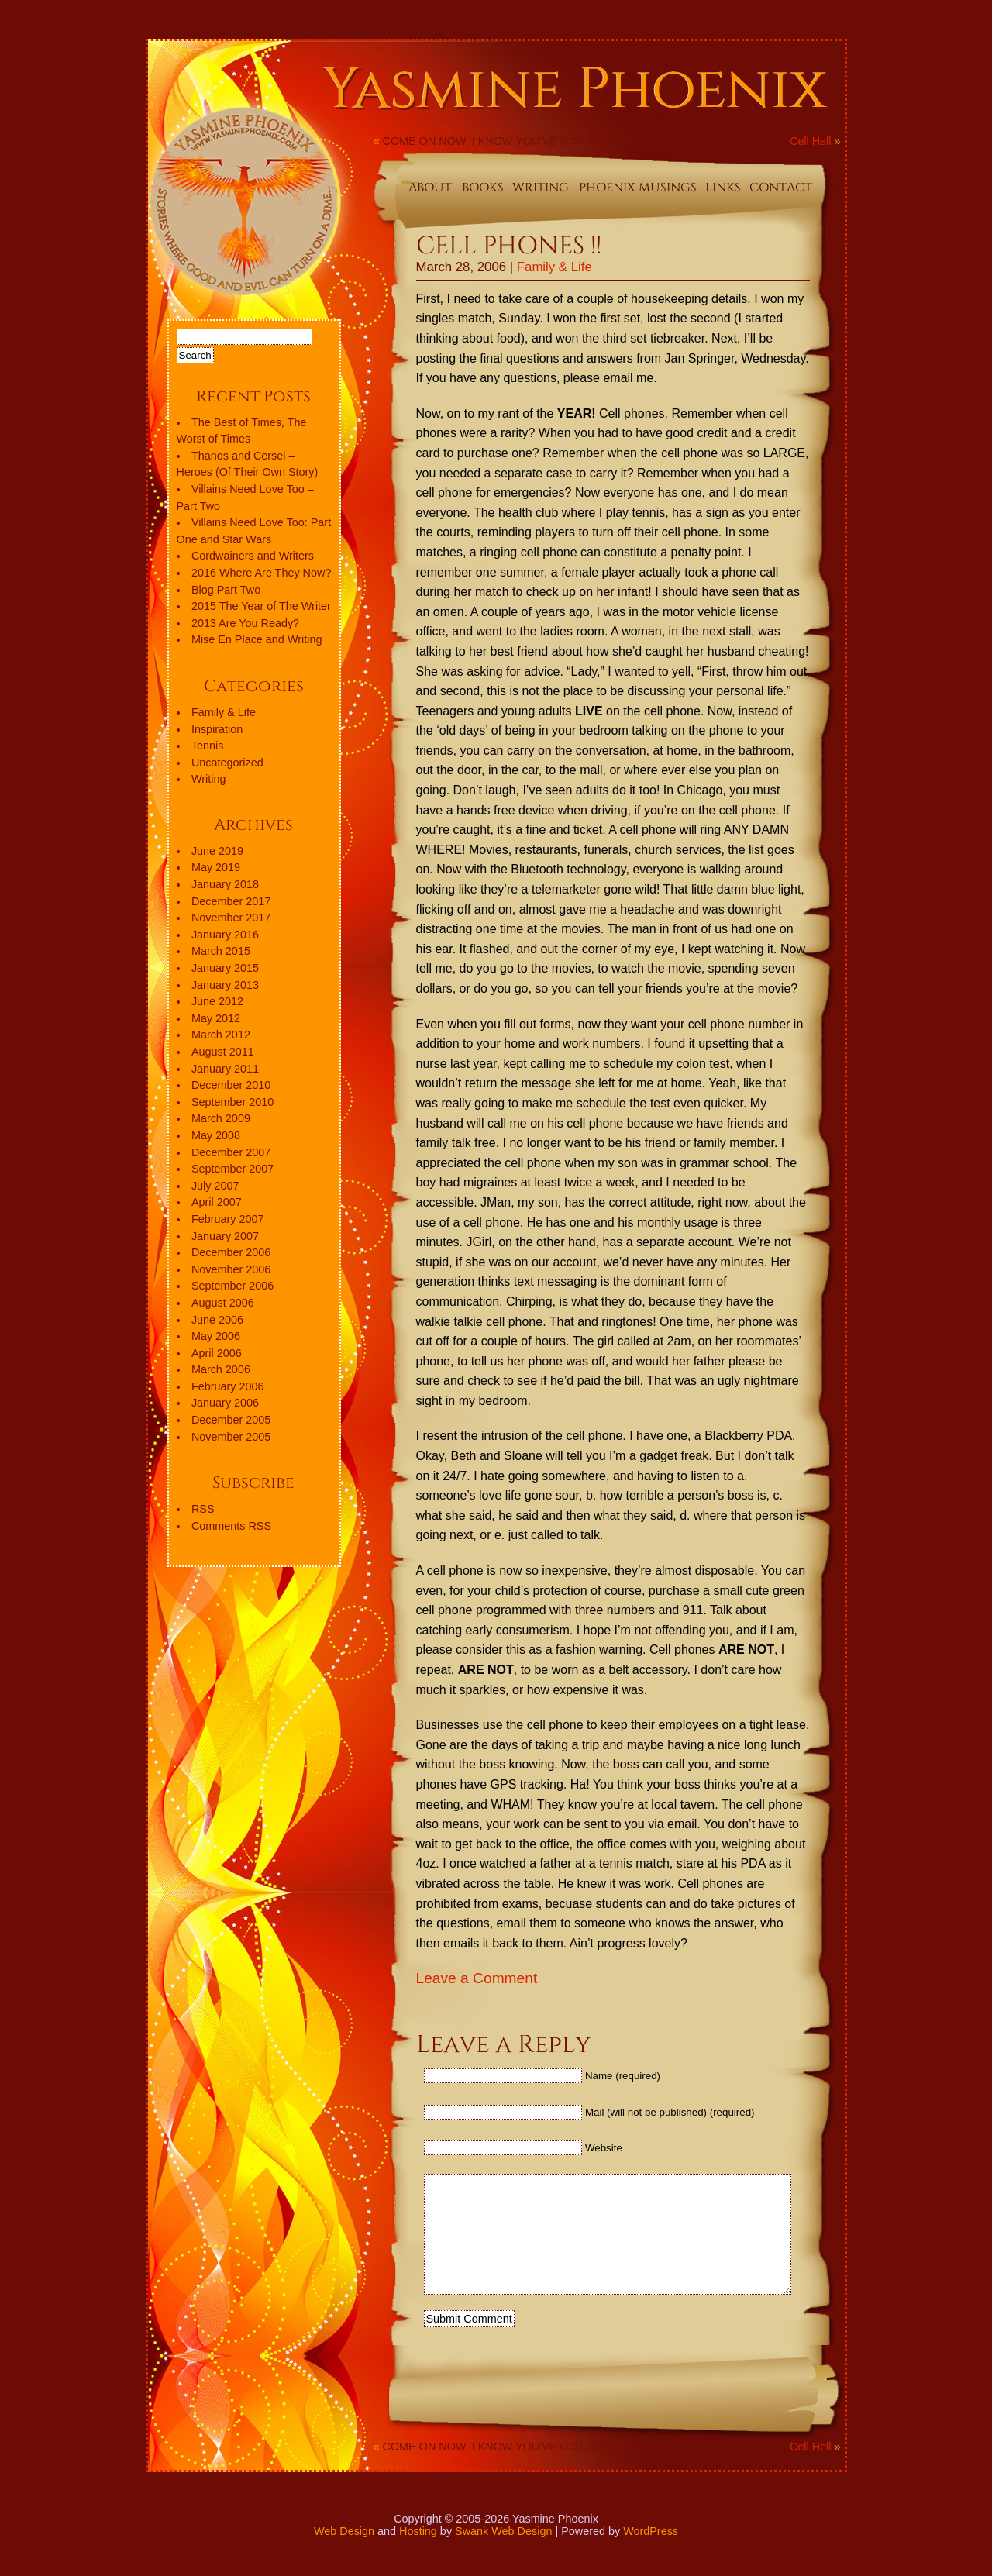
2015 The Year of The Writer (261, 606)
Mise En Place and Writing (256, 639)
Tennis (207, 745)
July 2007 (215, 1186)
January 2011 (225, 1068)
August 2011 (222, 1051)
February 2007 (227, 1219)
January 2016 (225, 934)
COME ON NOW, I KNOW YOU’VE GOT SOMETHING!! (522, 141)
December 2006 (230, 1252)
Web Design (344, 2554)
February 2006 (227, 1386)
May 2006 (215, 1336)
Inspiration (217, 729)
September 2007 (232, 1168)
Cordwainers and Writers (252, 555)
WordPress (650, 2554)
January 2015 (225, 968)
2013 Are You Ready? (245, 623)
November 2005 (230, 1437)
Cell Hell (811, 141)
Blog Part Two (225, 590)
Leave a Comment (477, 1978)
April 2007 (216, 1202)
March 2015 (220, 951)
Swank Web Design (503, 2554)
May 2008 (215, 1135)
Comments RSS (231, 1526)
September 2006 (232, 1285)
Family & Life (554, 267)
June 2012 (217, 1001)
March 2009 (220, 1118)
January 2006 (225, 1402)
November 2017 (230, 917)
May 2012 (215, 1018)
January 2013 (225, 985)
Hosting (418, 2554)
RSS (203, 1509)
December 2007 (230, 1152)
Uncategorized (227, 762)
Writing (208, 779)
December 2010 (230, 1085)
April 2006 (216, 1353)
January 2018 (225, 884)
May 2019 (215, 867)
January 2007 (225, 1236)
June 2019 (217, 851)
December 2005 (230, 1420)
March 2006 (220, 1369)
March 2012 (220, 1034)
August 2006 (222, 1303)
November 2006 (230, 1269)
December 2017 (230, 901)
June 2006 (217, 1320)
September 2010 (232, 1102)
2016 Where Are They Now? (261, 573)
